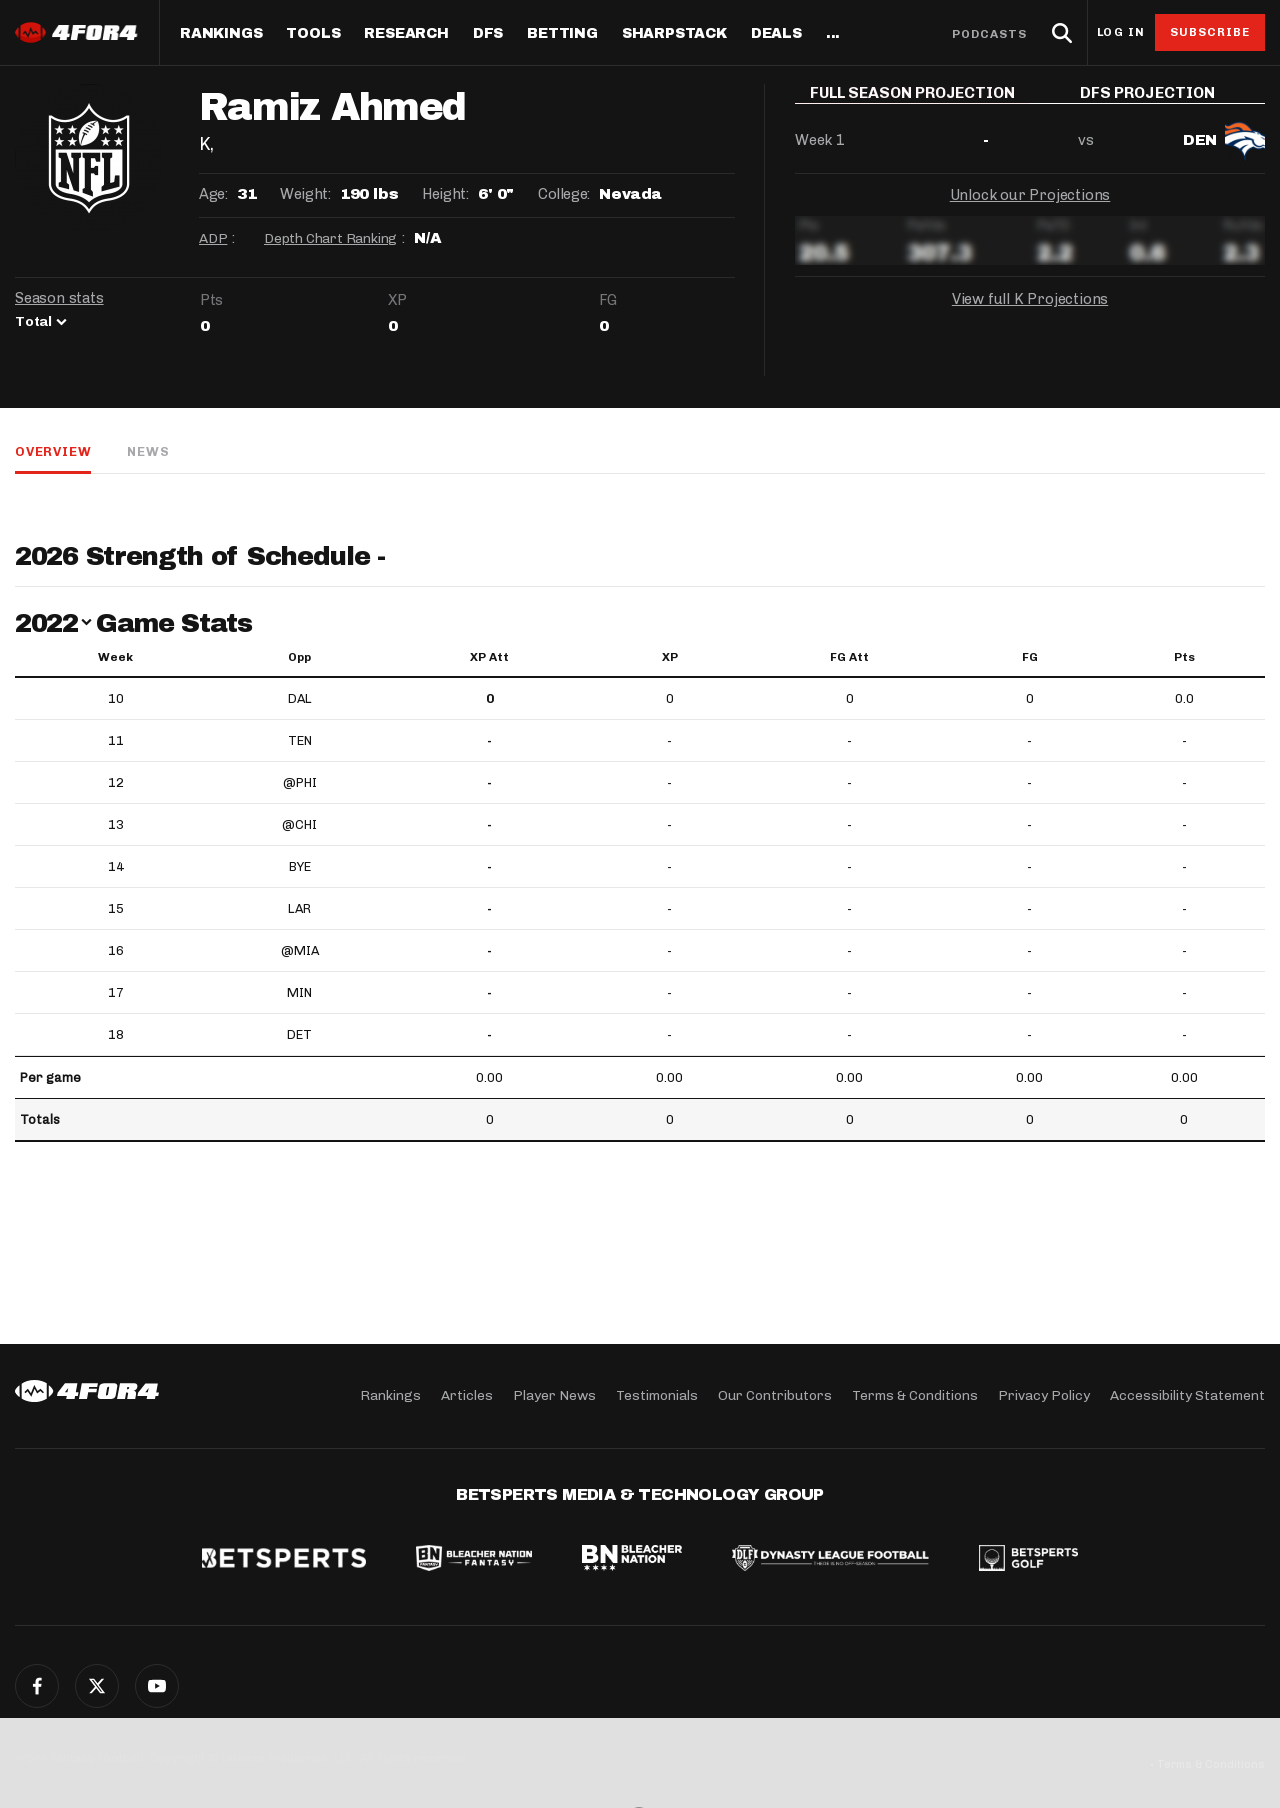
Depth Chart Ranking (330, 238)
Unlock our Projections (1030, 210)
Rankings (221, 34)
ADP (213, 238)
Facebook (37, 1686)
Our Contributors (775, 1395)
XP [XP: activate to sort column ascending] (670, 657)
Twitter (97, 1686)
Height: (445, 194)
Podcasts (990, 34)
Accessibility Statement (1187, 1395)
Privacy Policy (1044, 1395)
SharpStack (674, 34)
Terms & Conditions (915, 1395)
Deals (776, 34)
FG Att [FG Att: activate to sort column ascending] (849, 657)
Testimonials (657, 1395)
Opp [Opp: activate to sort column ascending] (299, 657)
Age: (213, 194)
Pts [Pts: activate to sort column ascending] (1184, 657)
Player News (554, 1395)
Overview (53, 451)
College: (564, 194)
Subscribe (1210, 32)
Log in (1121, 32)
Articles (467, 1395)
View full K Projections (1030, 314)
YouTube (157, 1686)
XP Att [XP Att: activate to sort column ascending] (489, 657)
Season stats (59, 298)
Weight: (305, 194)
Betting (562, 34)
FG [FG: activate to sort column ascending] (1030, 657)
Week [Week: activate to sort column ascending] (115, 657)
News (148, 451)
